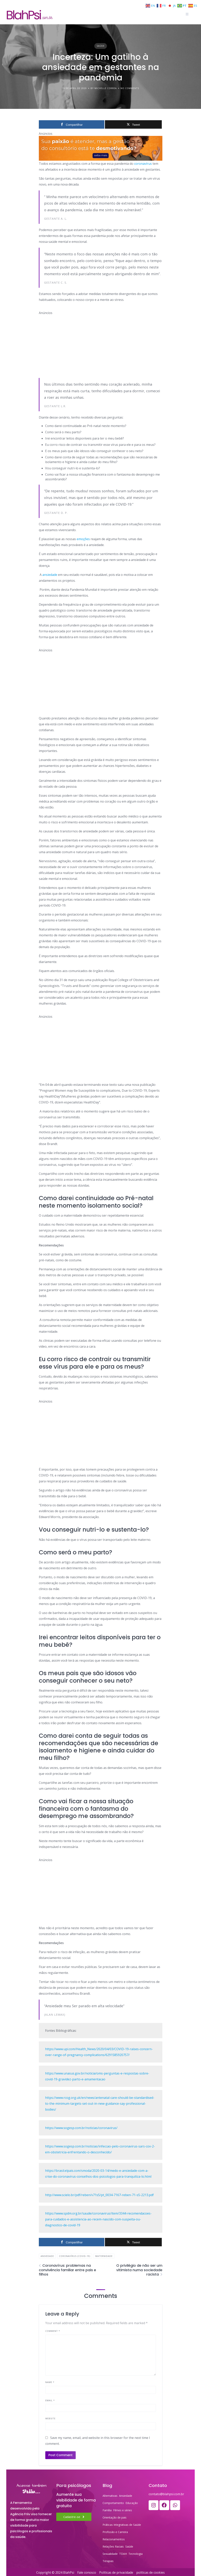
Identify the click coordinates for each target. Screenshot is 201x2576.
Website (50, 2418)
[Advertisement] (100, 342)
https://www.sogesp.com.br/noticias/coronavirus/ (81, 2128)
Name (49, 2382)
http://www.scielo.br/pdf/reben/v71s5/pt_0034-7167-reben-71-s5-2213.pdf (99, 2195)
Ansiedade (47, 2256)
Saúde (101, 45)
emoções (83, 539)
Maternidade (104, 2256)
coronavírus (143, 163)
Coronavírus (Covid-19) (74, 2256)
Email (50, 2400)
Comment (52, 2330)
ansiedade (50, 575)
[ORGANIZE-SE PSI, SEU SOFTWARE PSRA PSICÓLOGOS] (100, 148)
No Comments (130, 88)
